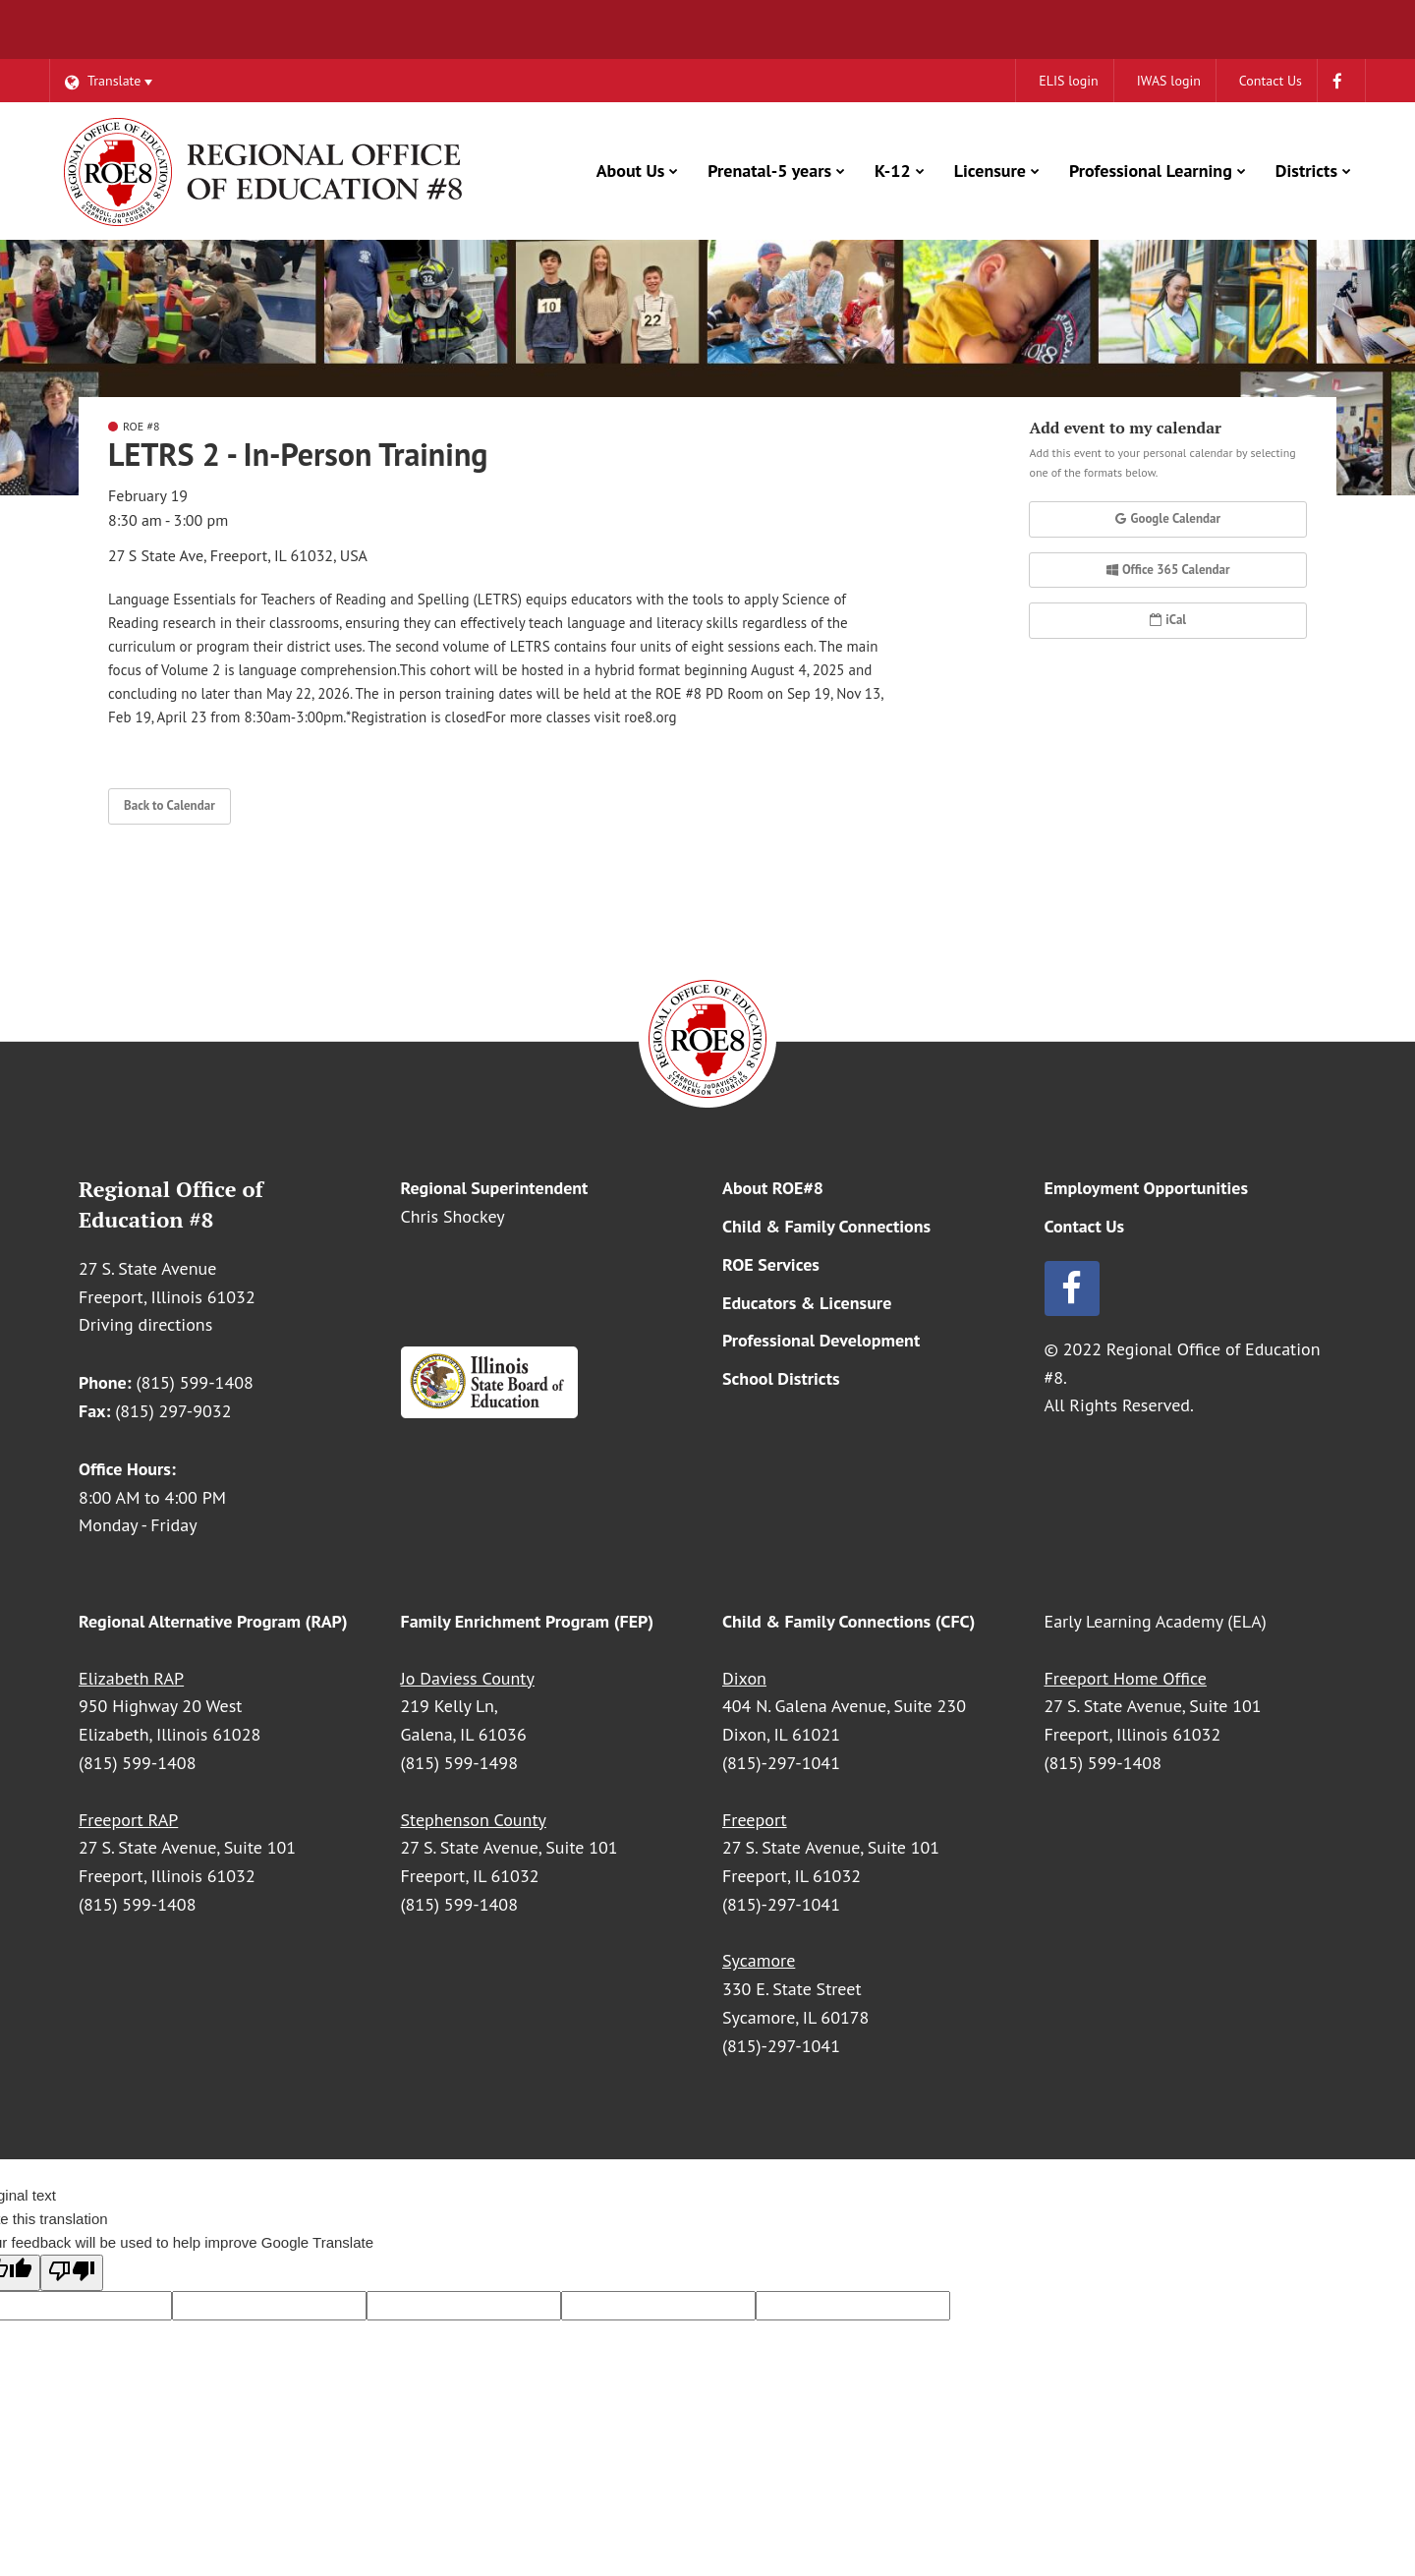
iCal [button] (1168, 619)
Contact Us (1085, 1226)
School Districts (781, 1378)
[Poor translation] (71, 2273)
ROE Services (771, 1264)
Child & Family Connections (826, 1226)
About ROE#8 (772, 1187)
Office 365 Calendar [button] (1168, 569)
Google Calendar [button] (1167, 518)
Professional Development (821, 1340)
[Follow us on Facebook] (1191, 1288)
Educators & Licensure (806, 1302)
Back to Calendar (169, 805)
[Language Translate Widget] (108, 80)
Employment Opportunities (1147, 1187)
